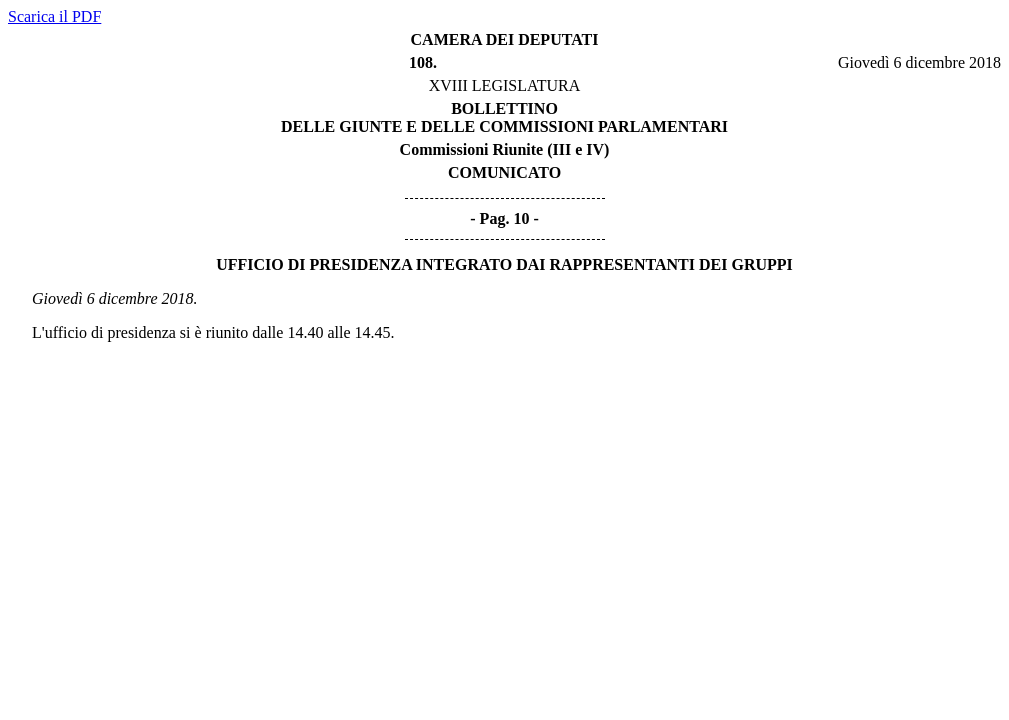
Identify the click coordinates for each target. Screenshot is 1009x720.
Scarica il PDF (54, 16)
